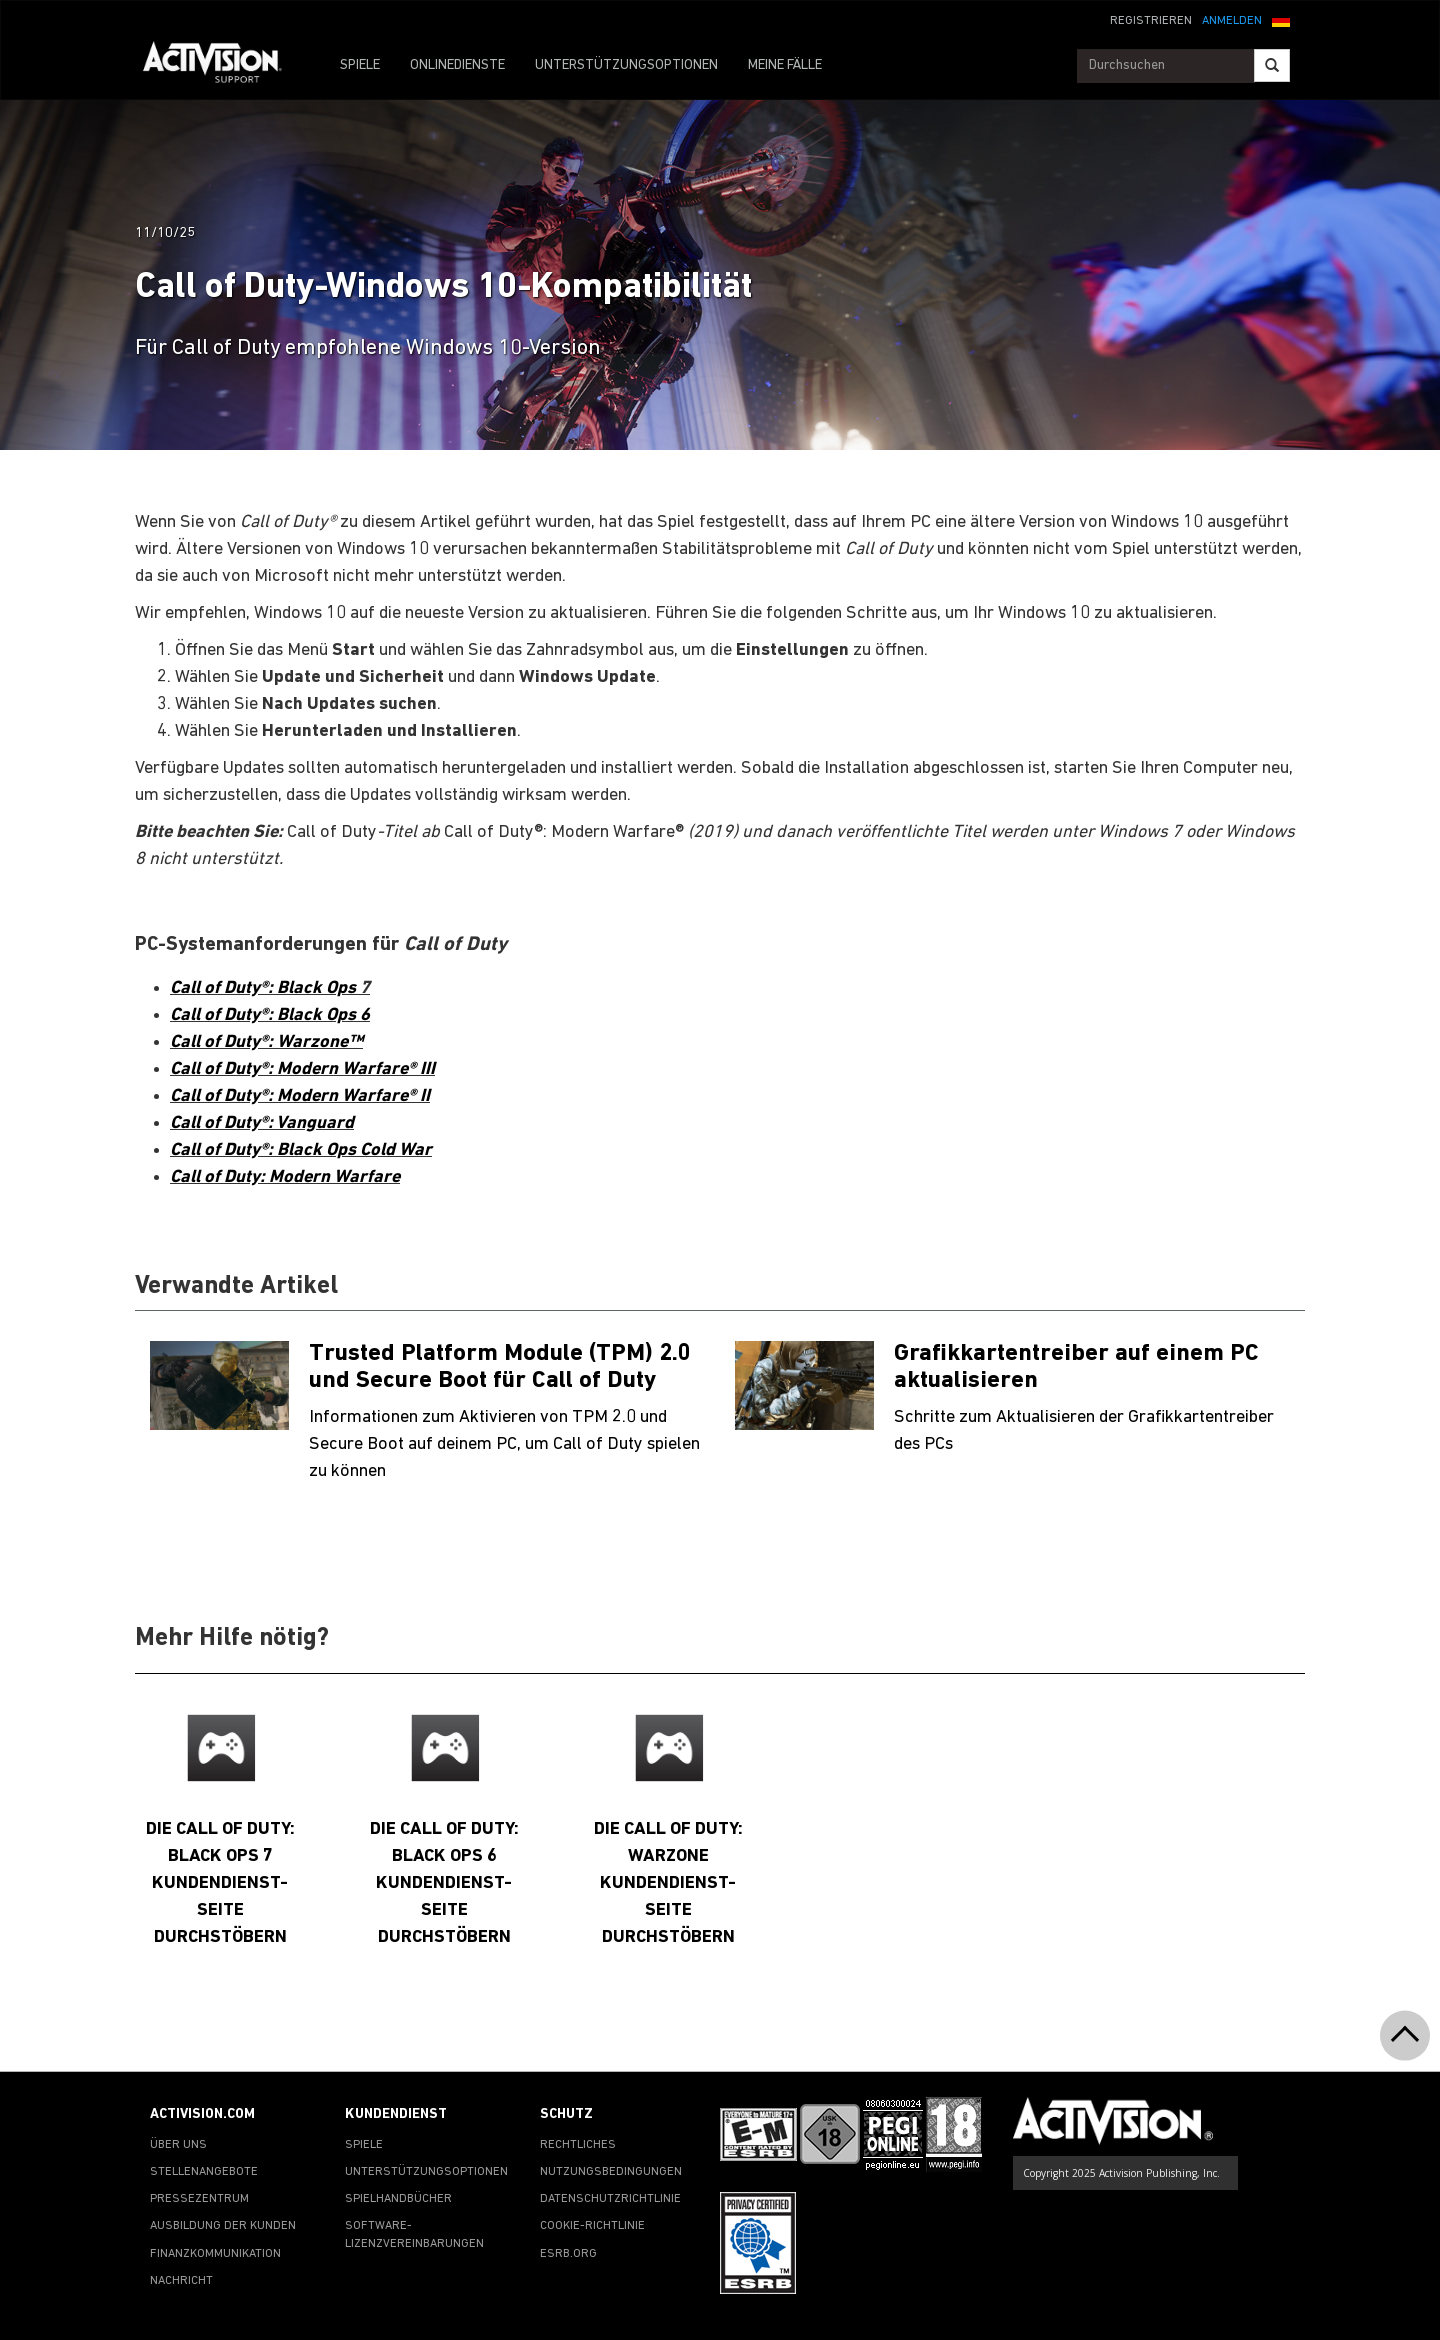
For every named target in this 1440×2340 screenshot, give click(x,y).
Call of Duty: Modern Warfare (285, 1177)
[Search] (1272, 65)
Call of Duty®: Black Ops (265, 988)
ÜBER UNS (178, 2145)
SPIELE (360, 65)
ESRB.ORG (568, 2254)
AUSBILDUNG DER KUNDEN (223, 2226)
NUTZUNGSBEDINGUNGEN (611, 2172)
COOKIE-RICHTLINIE (592, 2226)
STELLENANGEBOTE (204, 2172)
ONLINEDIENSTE (457, 65)
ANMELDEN (1232, 21)
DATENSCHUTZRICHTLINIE (610, 2199)
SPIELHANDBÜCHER (398, 2199)
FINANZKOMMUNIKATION (215, 2254)
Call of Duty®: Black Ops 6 (270, 1015)
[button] (1281, 19)
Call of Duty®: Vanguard (262, 1123)
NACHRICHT (181, 2281)
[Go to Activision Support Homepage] (222, 66)
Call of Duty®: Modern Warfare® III (302, 1069)
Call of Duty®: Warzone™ (266, 1042)
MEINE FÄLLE (785, 65)
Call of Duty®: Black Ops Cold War (301, 1150)
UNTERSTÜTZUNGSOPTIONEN (626, 65)
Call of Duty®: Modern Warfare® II (300, 1096)
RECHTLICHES (578, 2145)
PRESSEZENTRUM (199, 2199)
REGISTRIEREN (1151, 21)
